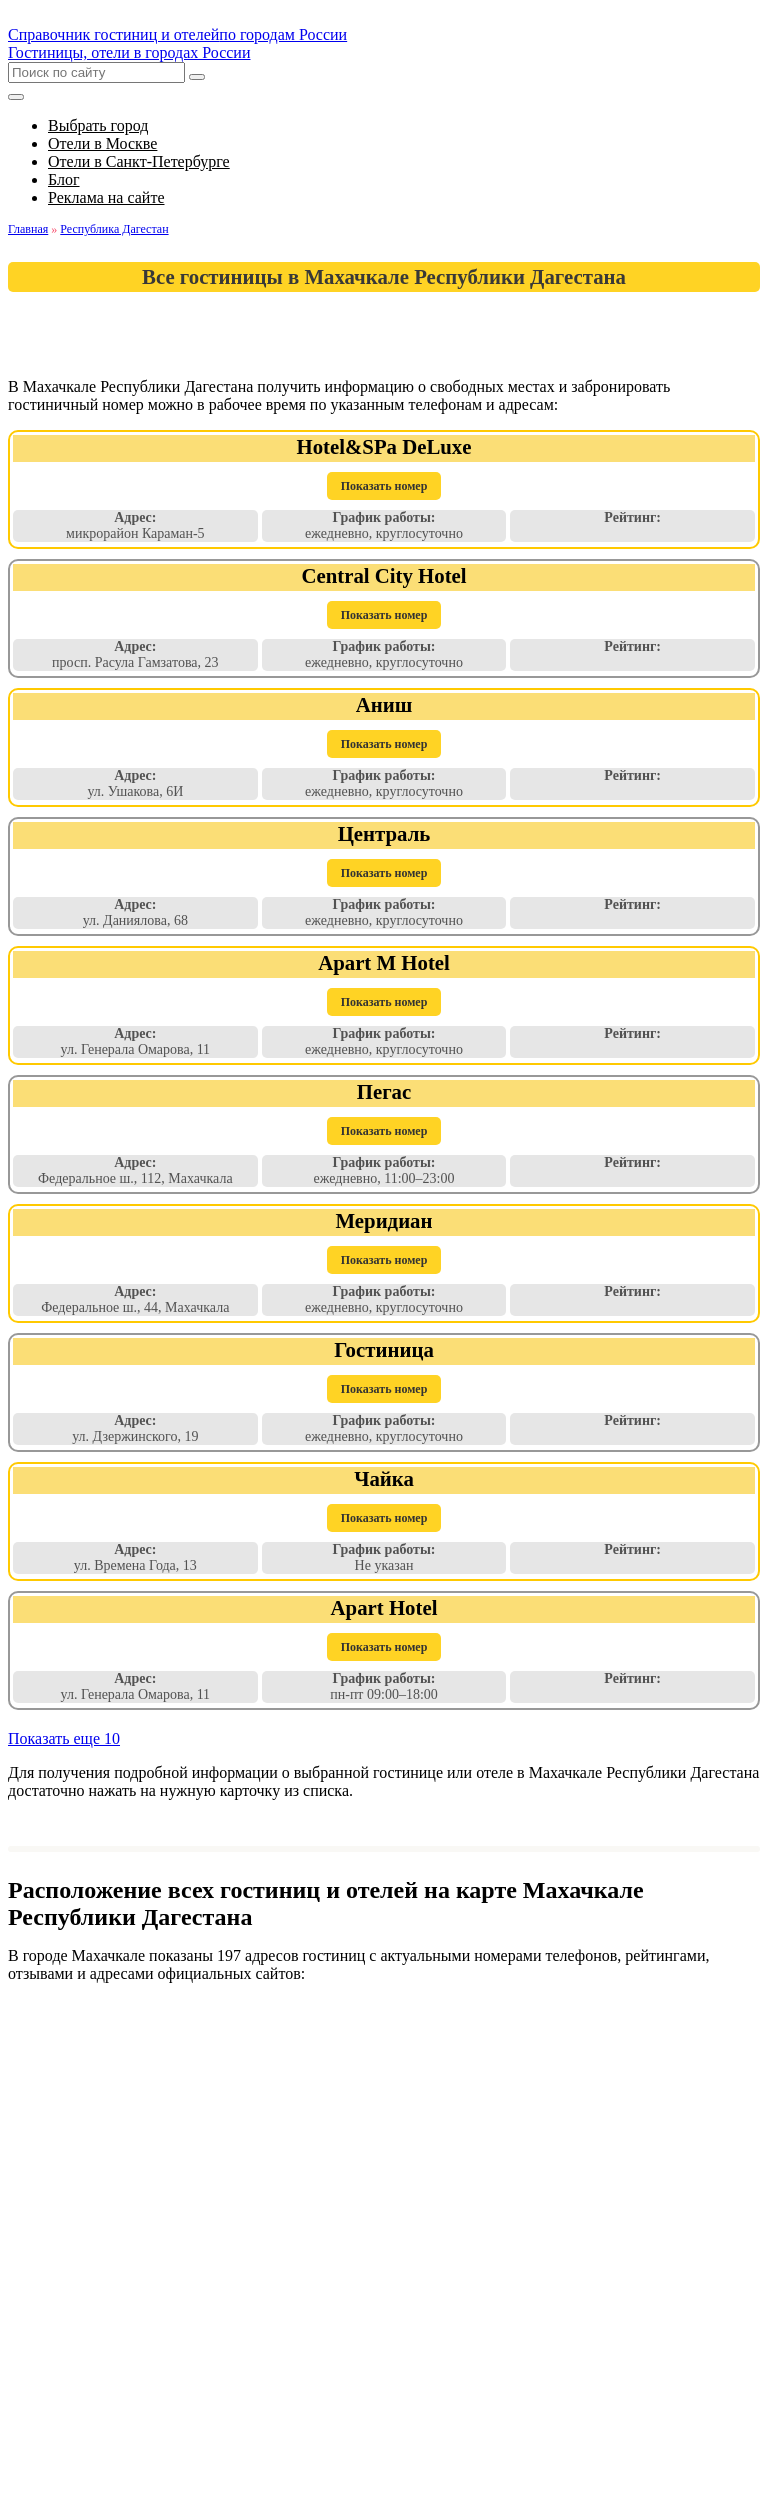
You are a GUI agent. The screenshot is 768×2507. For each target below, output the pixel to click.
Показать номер (384, 486)
